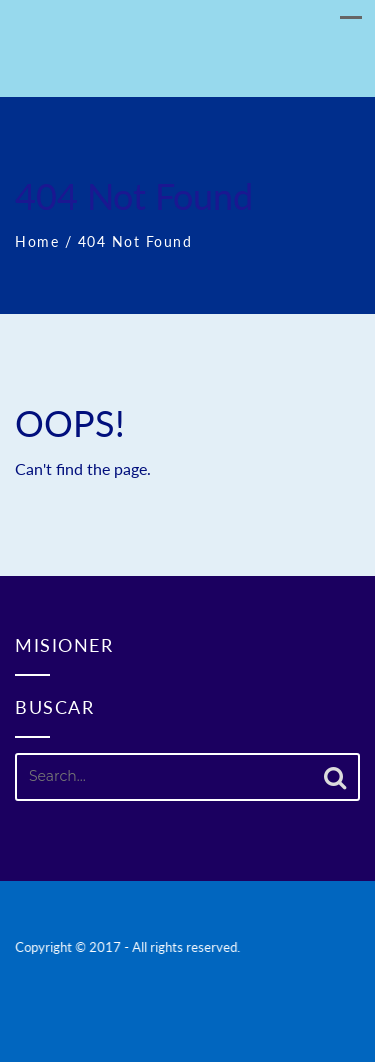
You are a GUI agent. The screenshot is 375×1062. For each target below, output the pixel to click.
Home (37, 241)
